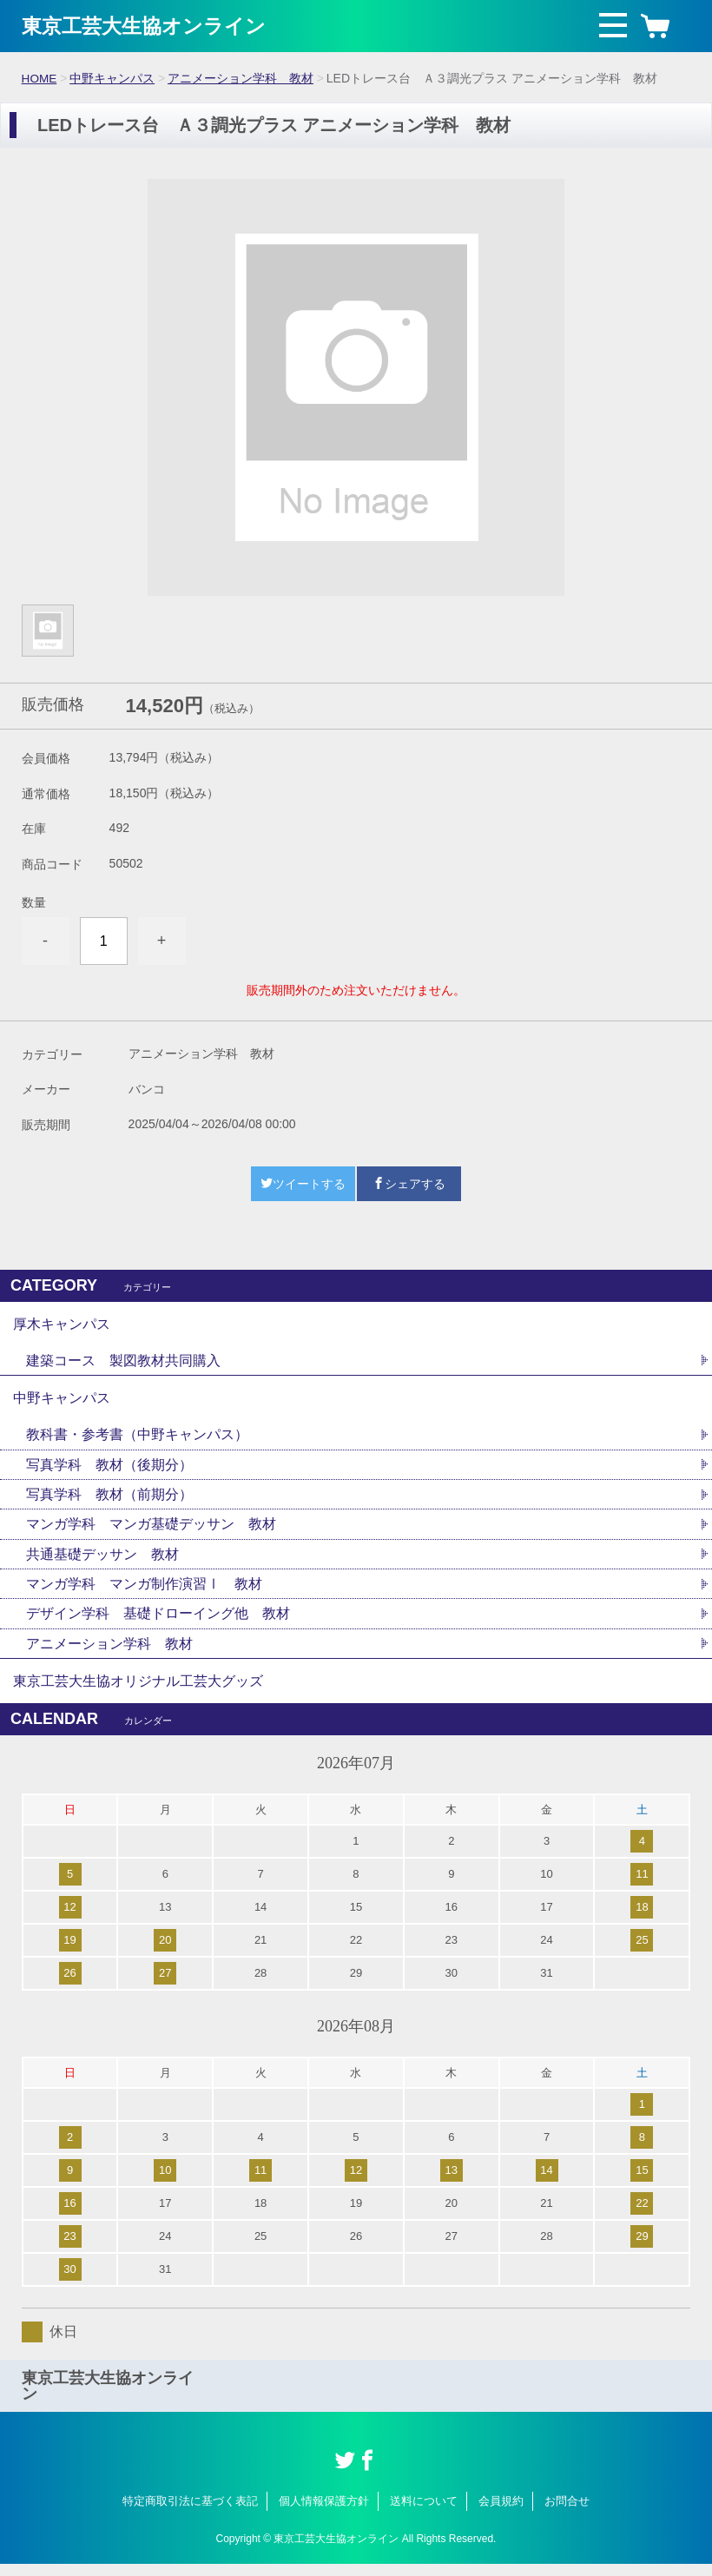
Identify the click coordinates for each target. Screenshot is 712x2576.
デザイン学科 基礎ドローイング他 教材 (158, 1622)
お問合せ (567, 2513)
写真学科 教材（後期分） (109, 1470)
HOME (40, 78)
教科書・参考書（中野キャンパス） (137, 1439)
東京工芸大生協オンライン (149, 25)
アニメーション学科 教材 (241, 78)
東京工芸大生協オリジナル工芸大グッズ (138, 1691)
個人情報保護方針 (324, 2513)
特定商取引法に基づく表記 (190, 2513)
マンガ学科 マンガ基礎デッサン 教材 (151, 1530)
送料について (424, 2513)
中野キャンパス (112, 78)
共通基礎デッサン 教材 (102, 1561)
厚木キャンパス (61, 1324)
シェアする (408, 1183)
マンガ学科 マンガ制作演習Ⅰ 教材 (144, 1591)
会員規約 (501, 2513)
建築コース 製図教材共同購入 (123, 1362)
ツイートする (303, 1183)
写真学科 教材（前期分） (109, 1500)
